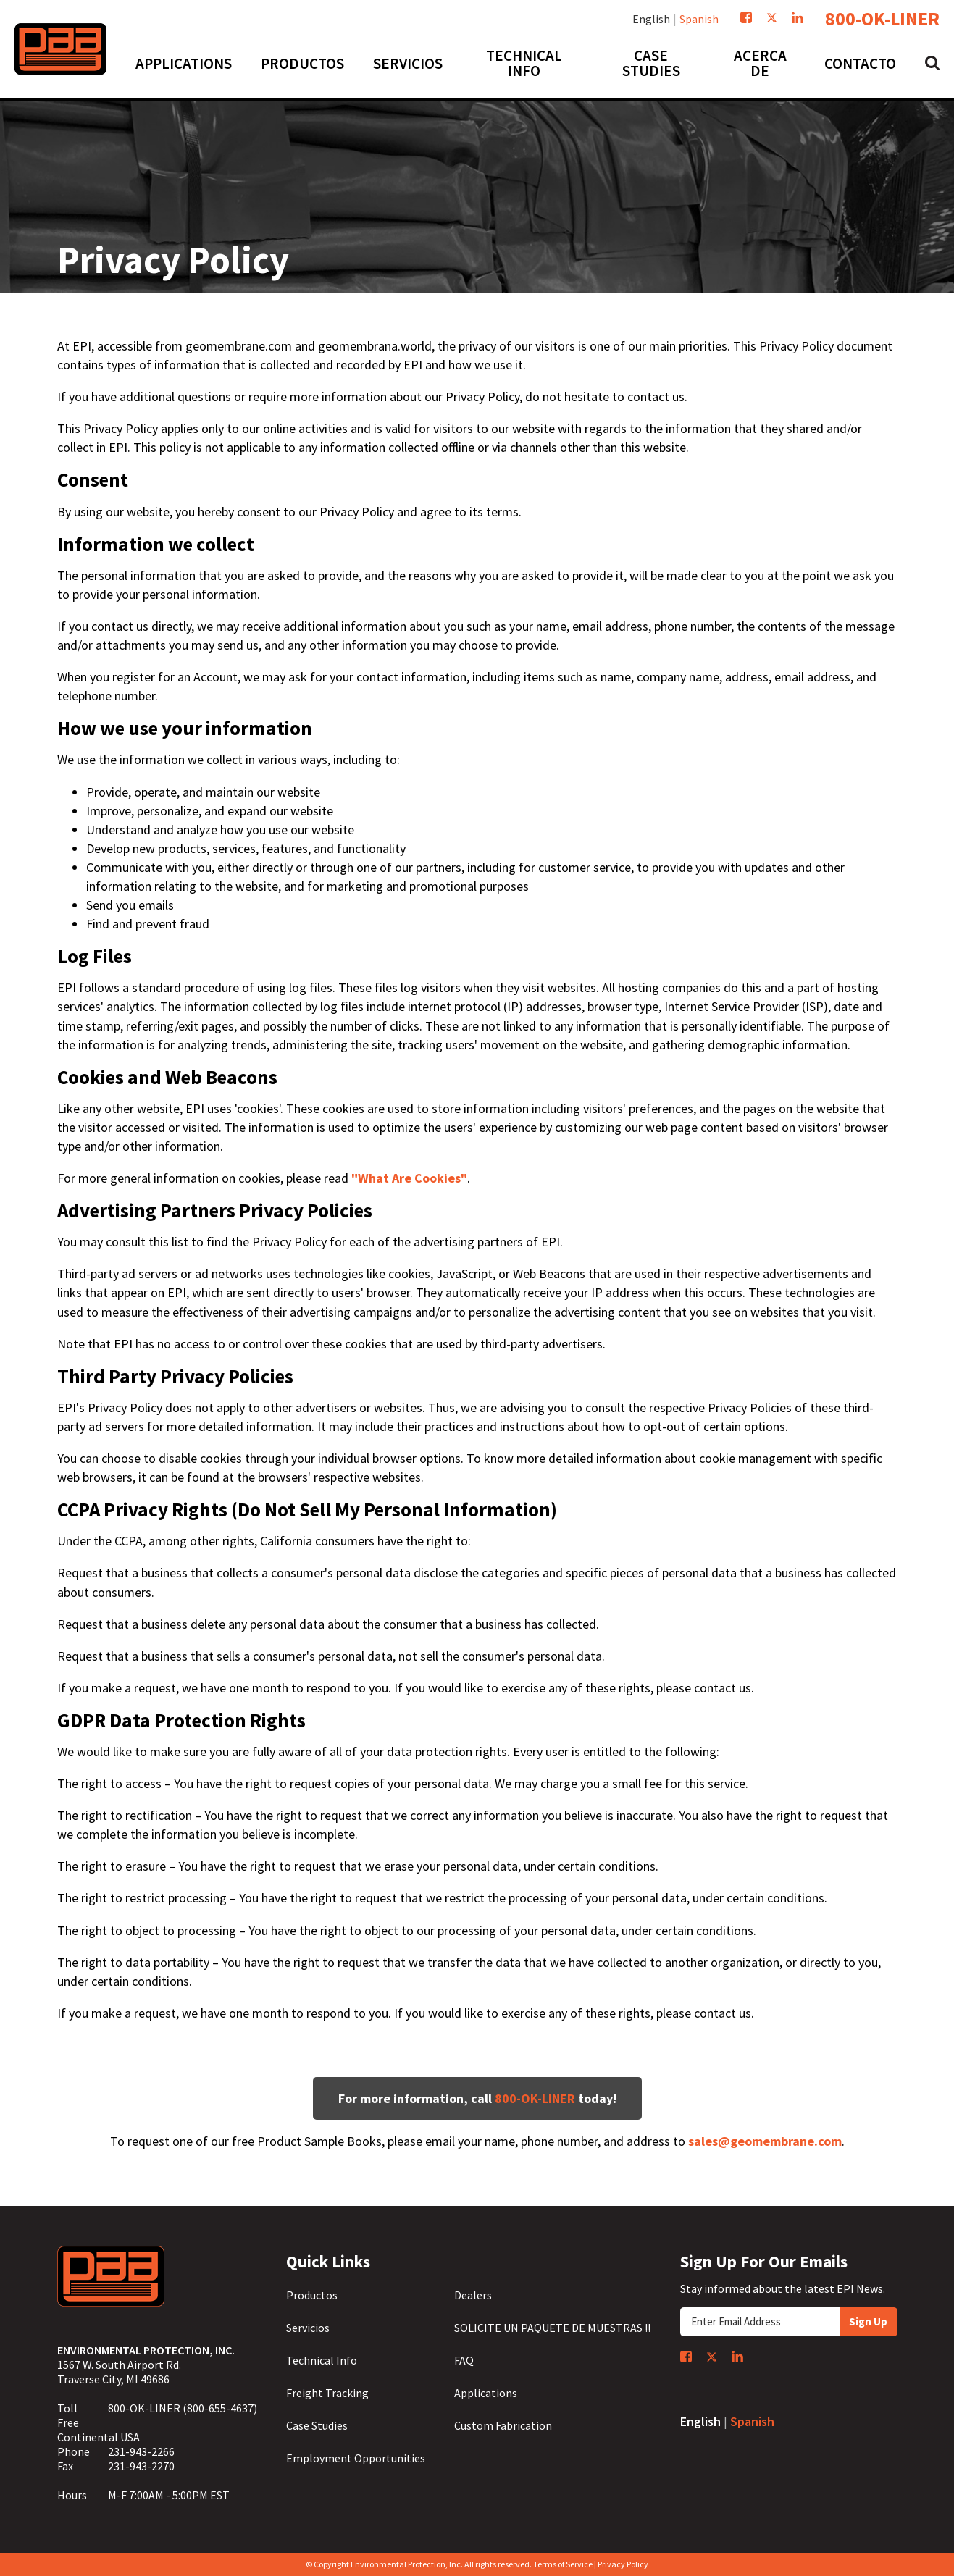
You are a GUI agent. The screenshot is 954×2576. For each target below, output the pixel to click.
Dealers (473, 2295)
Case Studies (317, 2425)
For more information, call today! (477, 2098)
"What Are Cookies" (409, 1178)
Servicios (308, 2327)
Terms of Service (563, 2564)
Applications (485, 2393)
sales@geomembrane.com (765, 2141)
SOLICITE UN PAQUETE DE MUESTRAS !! (552, 2327)
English (651, 19)
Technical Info (321, 2360)
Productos (312, 2295)
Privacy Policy (623, 2564)
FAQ (464, 2360)
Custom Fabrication (503, 2425)
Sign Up (868, 2321)
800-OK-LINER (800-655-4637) (182, 2408)
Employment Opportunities (355, 2458)
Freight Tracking (327, 2393)
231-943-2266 (141, 2451)
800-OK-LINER (882, 18)
